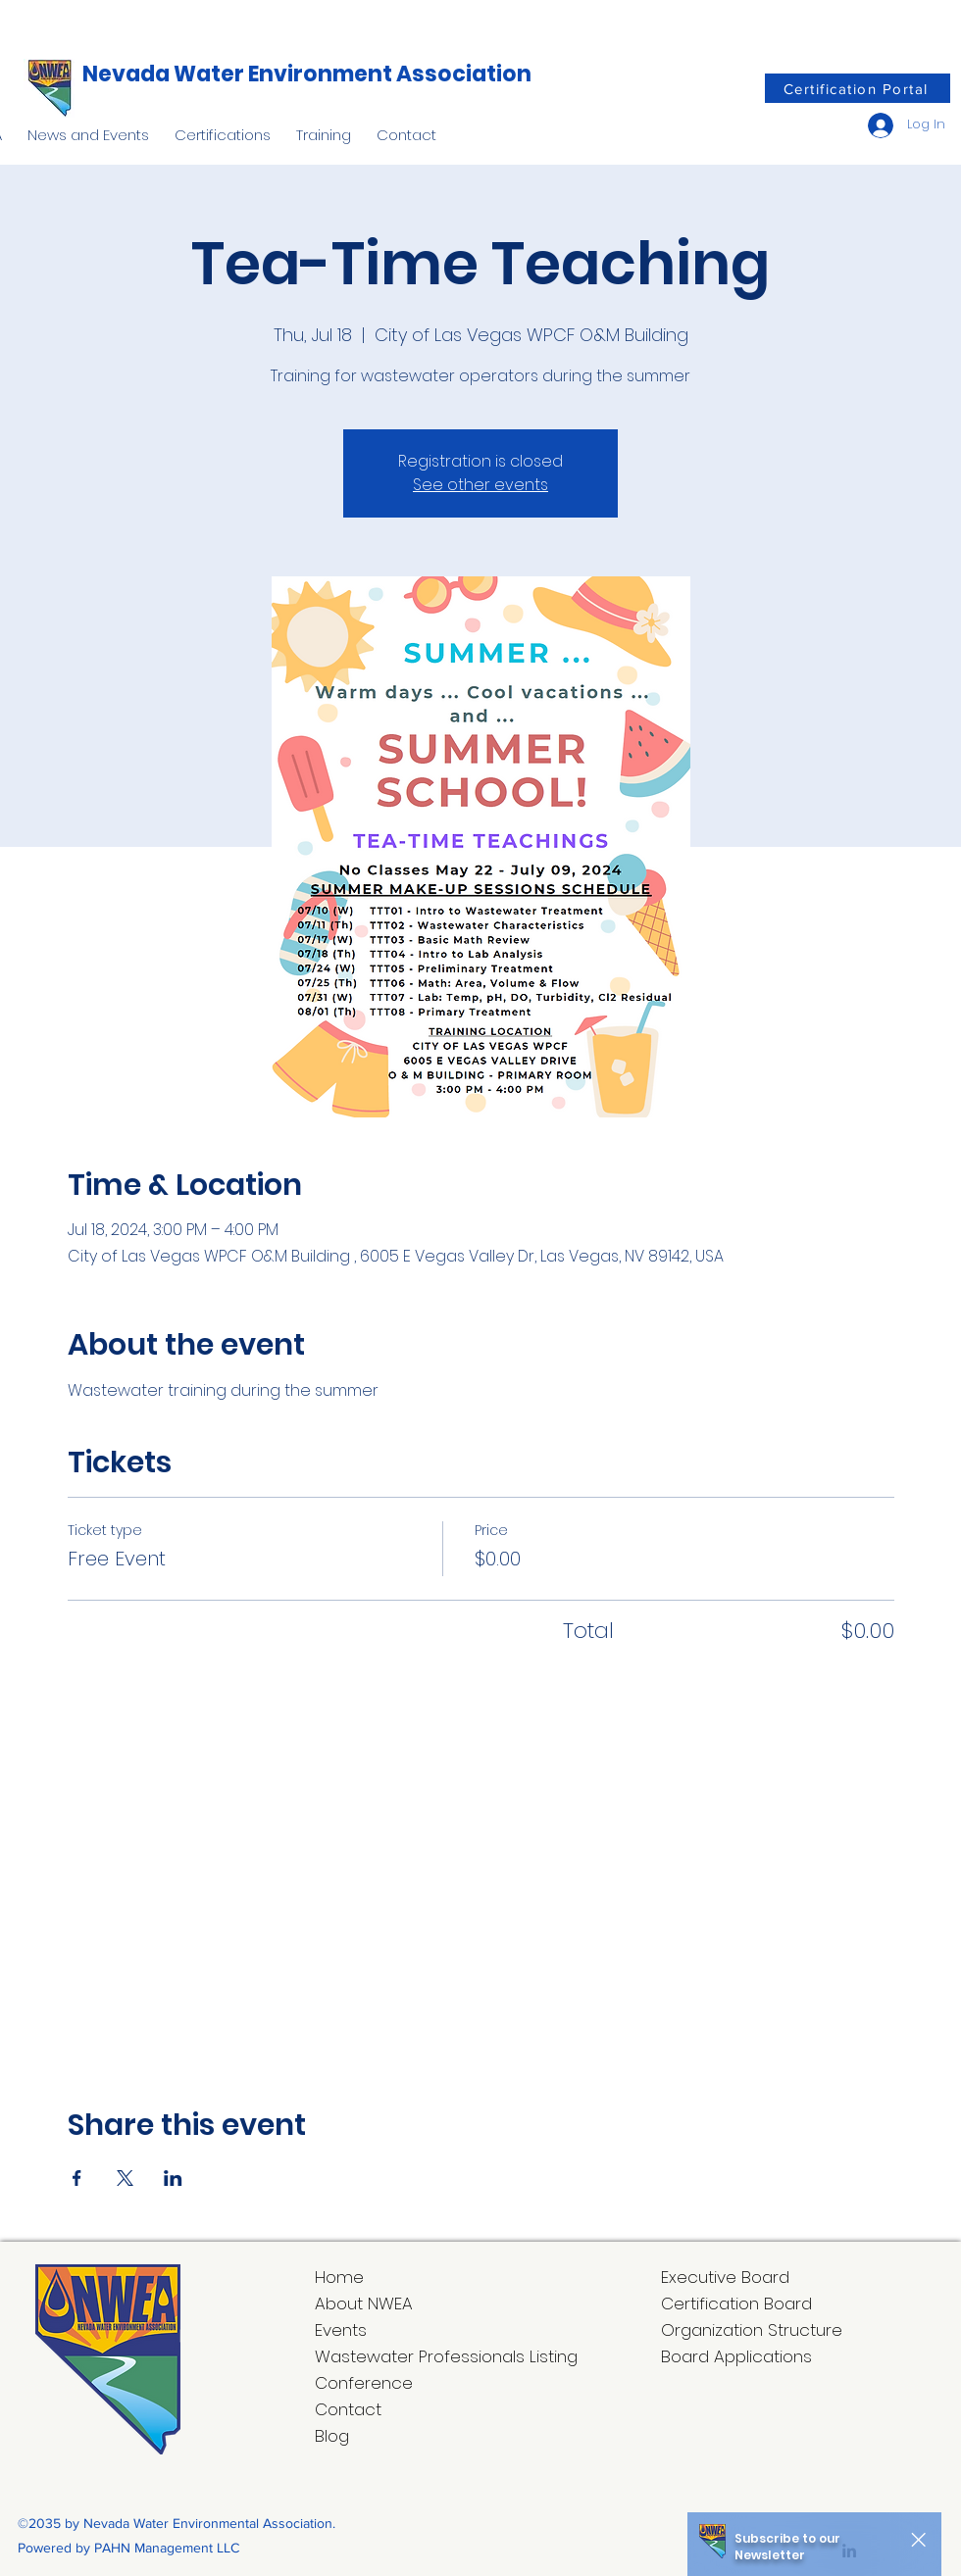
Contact (348, 2409)
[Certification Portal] (857, 88)
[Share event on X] (125, 2178)
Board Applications (736, 2356)
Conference (364, 2383)
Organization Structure (751, 2330)
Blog (332, 2436)
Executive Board (725, 2277)
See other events (480, 484)
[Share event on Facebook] (77, 2178)
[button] (88, 126)
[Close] (917, 2539)
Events (341, 2330)
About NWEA (364, 2303)
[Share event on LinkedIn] (173, 2178)
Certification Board (736, 2303)
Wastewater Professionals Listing (446, 2356)
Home (339, 2277)
